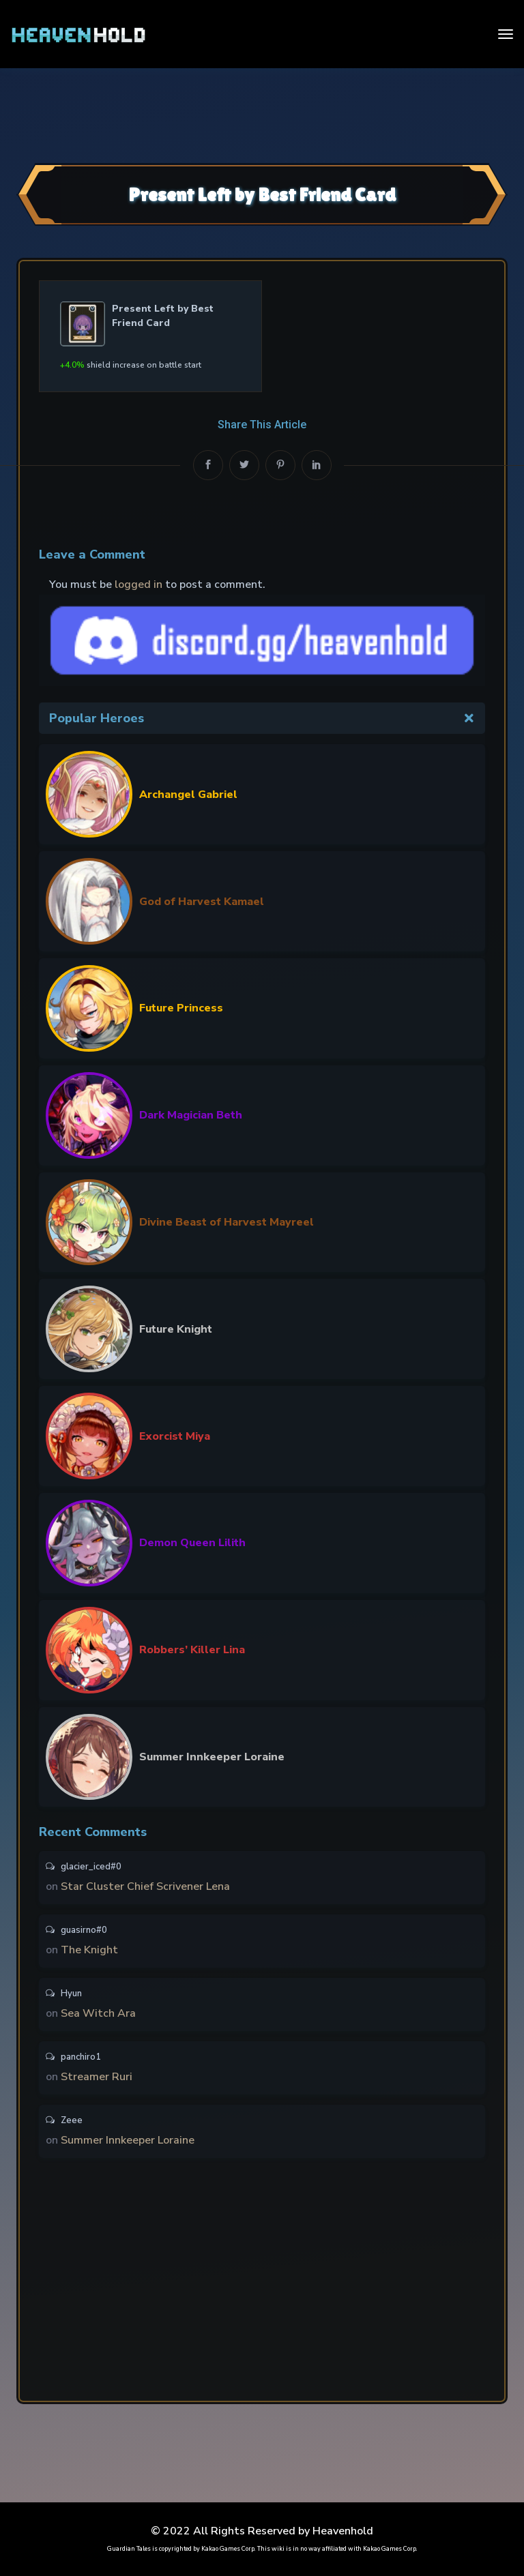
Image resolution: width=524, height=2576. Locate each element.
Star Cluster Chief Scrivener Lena (145, 1886)
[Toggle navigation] (505, 34)
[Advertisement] (262, 114)
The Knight (89, 1949)
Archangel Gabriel (188, 794)
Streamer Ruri (96, 2076)
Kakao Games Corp (227, 2549)
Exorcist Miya (174, 1436)
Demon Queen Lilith (192, 1542)
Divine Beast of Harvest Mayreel (226, 1222)
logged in (138, 584)
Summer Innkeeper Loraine (212, 1756)
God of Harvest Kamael (201, 901)
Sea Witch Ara (98, 2013)
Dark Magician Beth (190, 1115)
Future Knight (175, 1329)
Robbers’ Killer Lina (192, 1649)
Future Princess (181, 1008)
